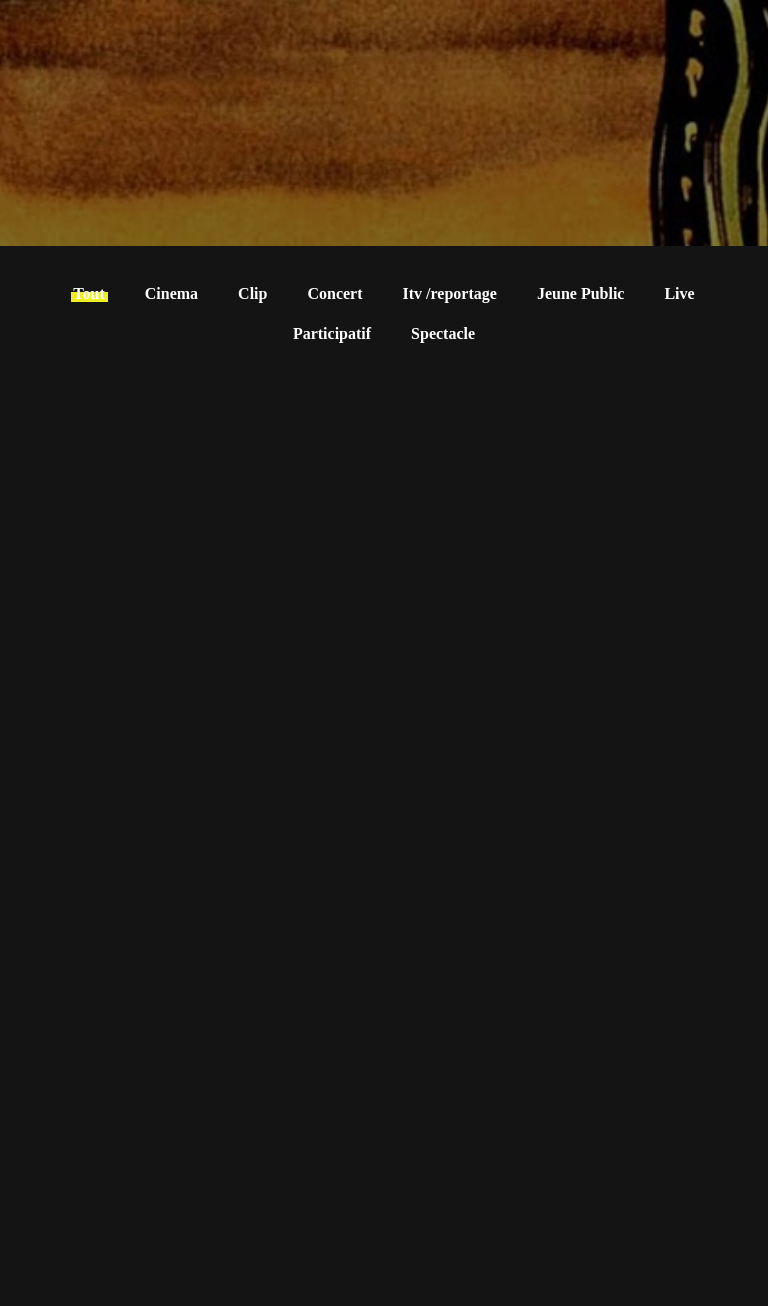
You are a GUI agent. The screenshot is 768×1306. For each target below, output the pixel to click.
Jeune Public (581, 293)
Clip (252, 293)
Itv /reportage (450, 293)
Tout (88, 293)
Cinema (171, 293)
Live (679, 293)
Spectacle (443, 333)
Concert (334, 293)
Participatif (332, 333)
